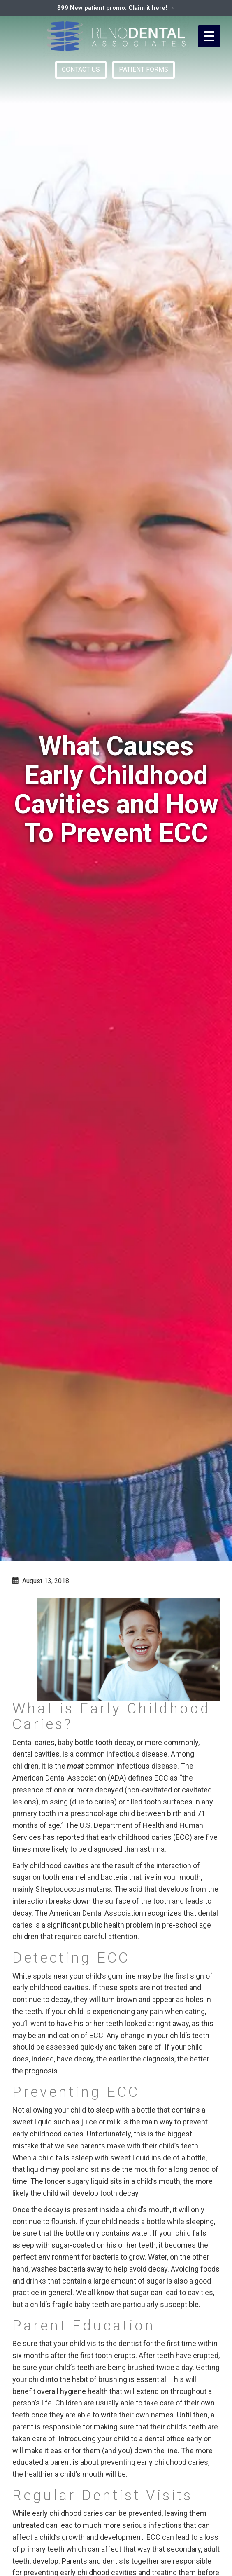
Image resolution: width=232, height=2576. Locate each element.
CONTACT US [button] (81, 69)
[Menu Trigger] (209, 36)
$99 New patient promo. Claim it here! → (116, 8)
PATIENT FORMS (143, 69)
